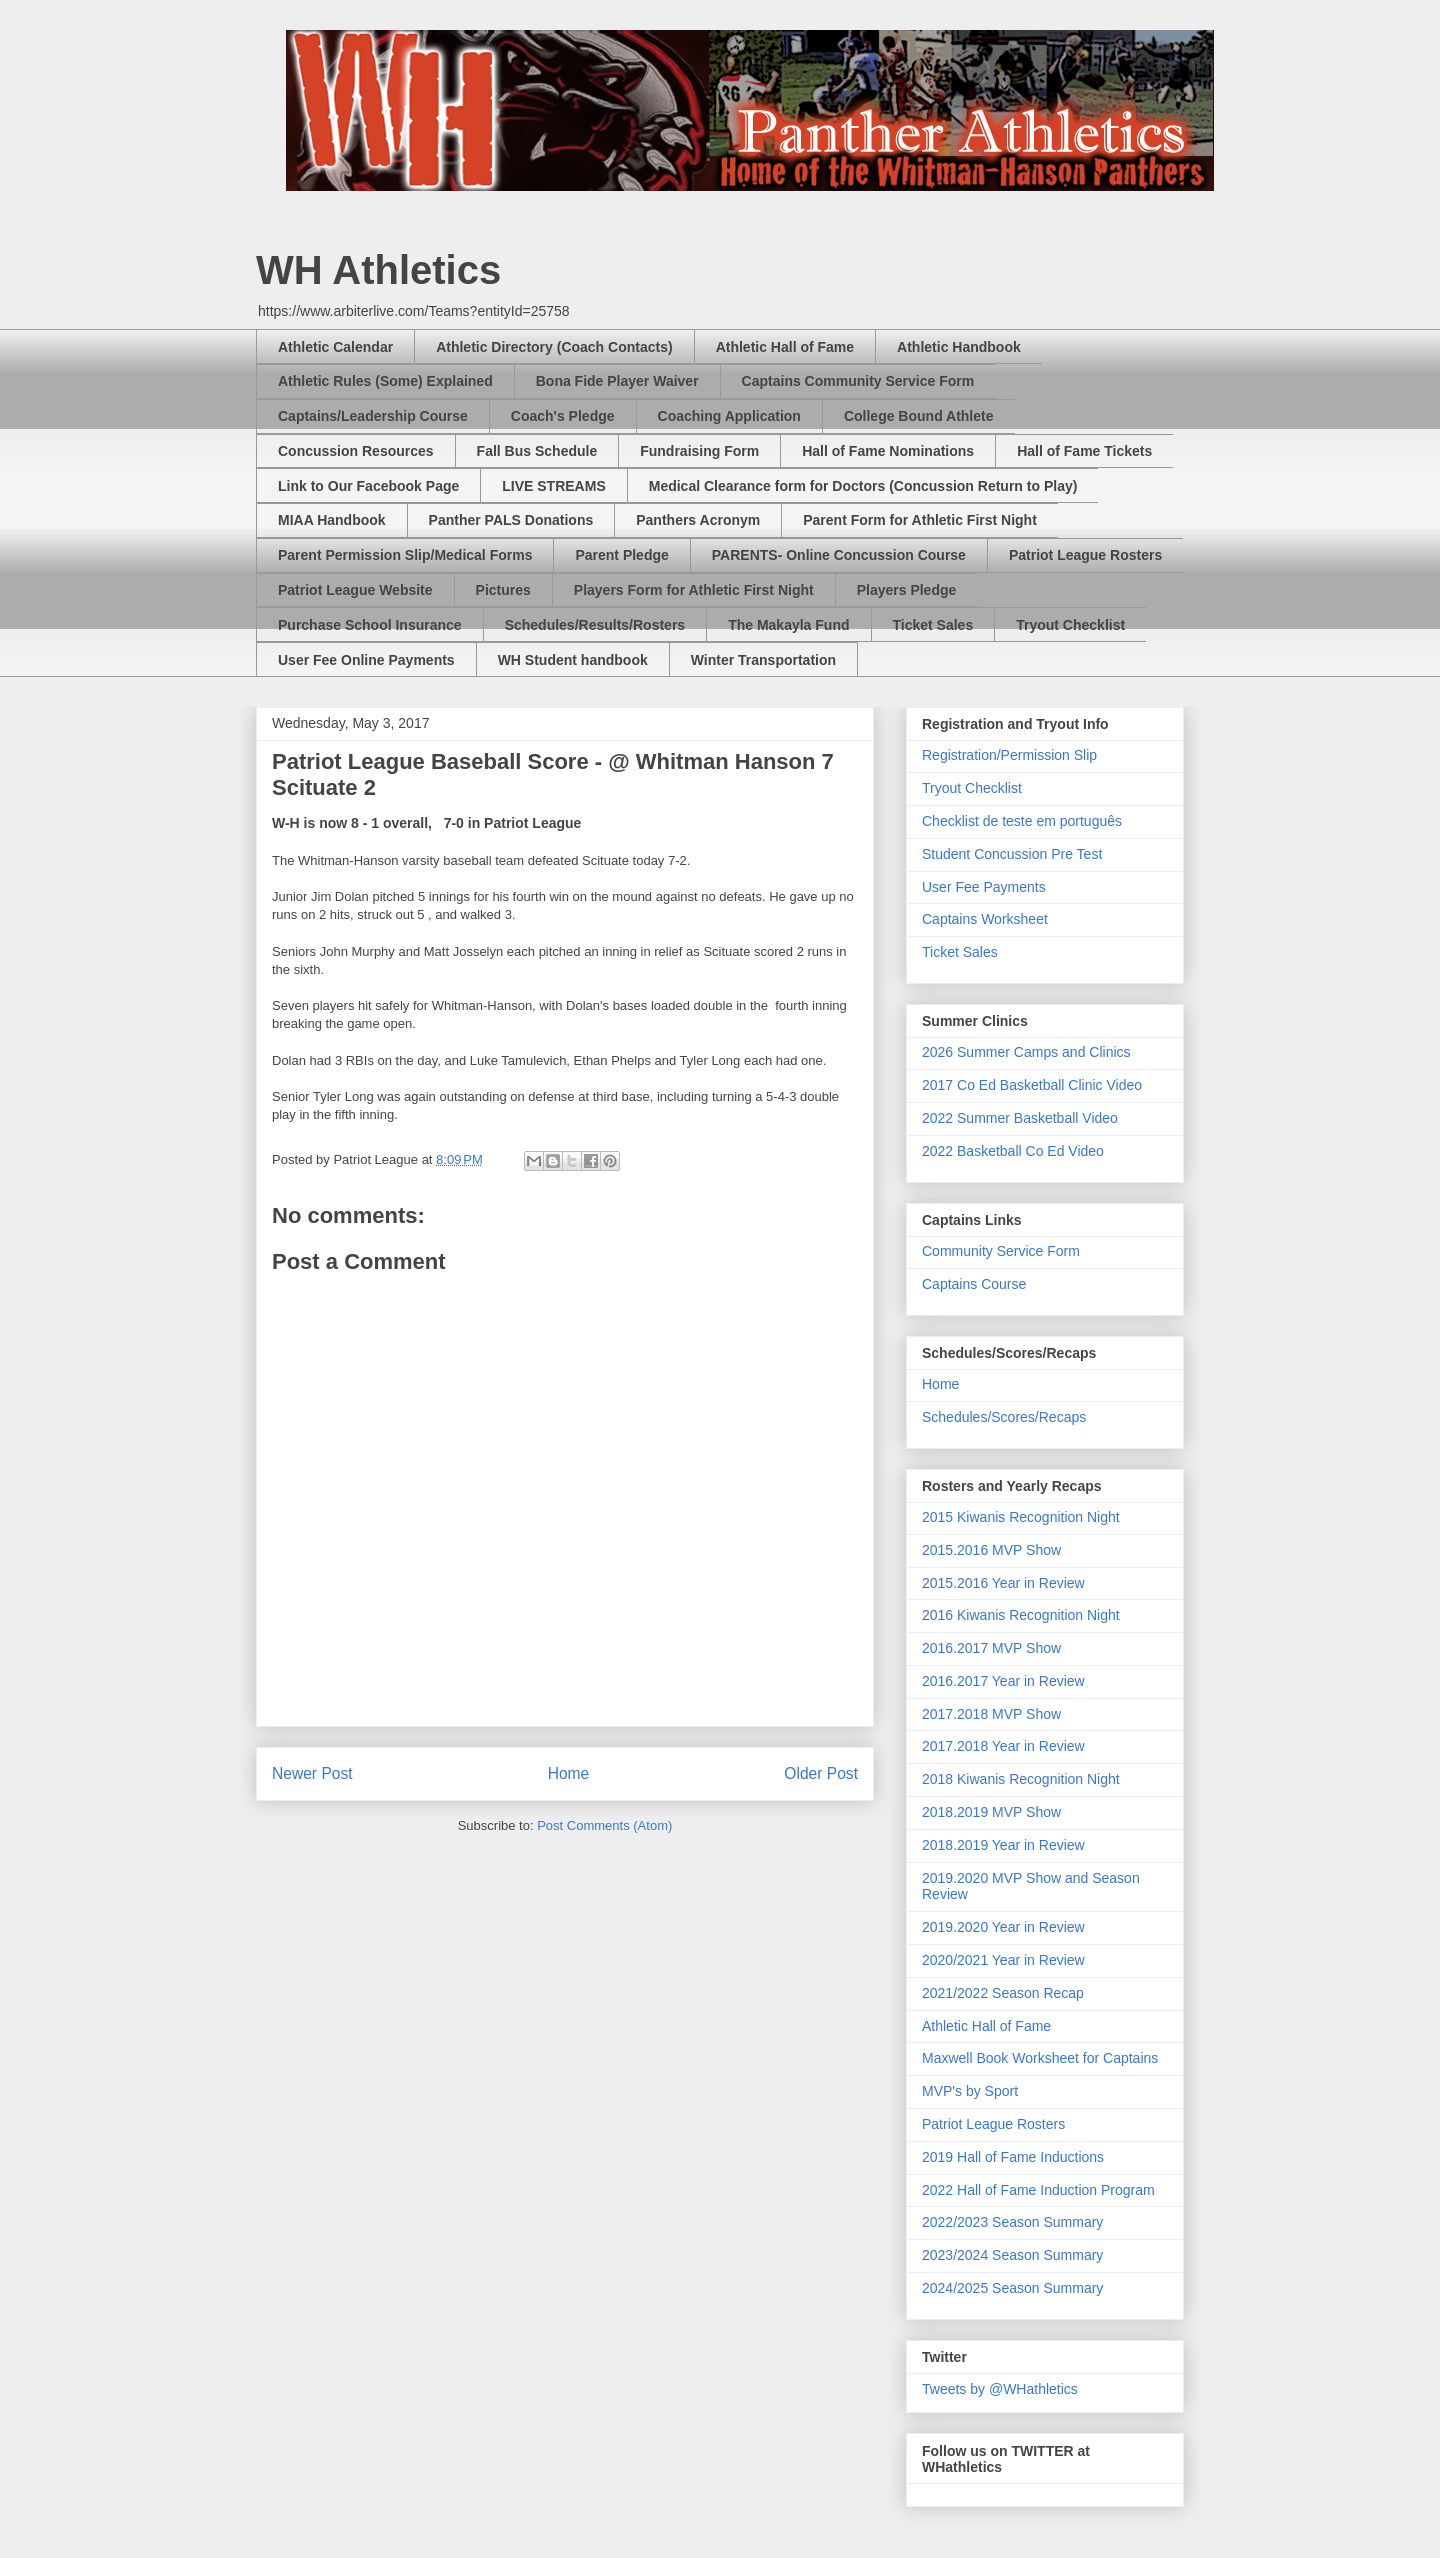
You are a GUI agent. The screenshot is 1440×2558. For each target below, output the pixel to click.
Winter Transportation (763, 660)
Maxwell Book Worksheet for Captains (1040, 2058)
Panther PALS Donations (511, 520)
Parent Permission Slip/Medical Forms (405, 555)
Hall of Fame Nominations (888, 451)
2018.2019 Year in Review (1003, 1845)
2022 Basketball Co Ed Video (1013, 1151)
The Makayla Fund (788, 625)
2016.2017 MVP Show (991, 1648)
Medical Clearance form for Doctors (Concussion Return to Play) (863, 486)
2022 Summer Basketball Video (1020, 1118)
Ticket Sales (933, 625)
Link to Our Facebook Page (368, 486)
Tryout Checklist (1070, 625)
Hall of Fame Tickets (1084, 451)
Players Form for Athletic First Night (694, 590)
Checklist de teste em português (1022, 821)
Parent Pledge (621, 555)
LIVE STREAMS (553, 486)
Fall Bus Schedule (537, 451)
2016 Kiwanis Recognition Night (1021, 1615)
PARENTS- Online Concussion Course (839, 555)
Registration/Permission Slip (1009, 755)
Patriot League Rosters (1085, 555)
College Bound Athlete (919, 416)
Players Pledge (907, 590)
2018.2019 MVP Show (991, 1812)
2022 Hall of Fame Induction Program (1038, 2190)
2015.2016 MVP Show (991, 1550)
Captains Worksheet (985, 919)
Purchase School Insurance (370, 625)
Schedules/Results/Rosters (595, 625)
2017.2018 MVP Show (991, 1714)
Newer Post (312, 1773)
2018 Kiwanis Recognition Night (1021, 1779)
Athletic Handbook (959, 347)
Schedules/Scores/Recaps (1004, 1417)
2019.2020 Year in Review (1003, 1927)
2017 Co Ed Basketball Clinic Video (1032, 1085)
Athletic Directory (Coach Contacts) (554, 347)
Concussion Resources (356, 451)
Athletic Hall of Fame (785, 347)
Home (569, 1773)
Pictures (503, 590)
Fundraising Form (699, 451)
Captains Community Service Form (858, 381)
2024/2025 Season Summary (1012, 2288)
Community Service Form (1001, 1251)
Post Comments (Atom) (604, 1825)
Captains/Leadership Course (373, 416)
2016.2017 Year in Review (1003, 1681)
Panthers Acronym (698, 520)
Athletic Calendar (335, 347)
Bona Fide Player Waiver (617, 381)
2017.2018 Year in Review (1003, 1746)
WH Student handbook (573, 660)
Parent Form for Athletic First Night (920, 520)
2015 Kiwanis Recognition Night (1021, 1517)
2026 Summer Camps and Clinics (1026, 1052)
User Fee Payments (984, 887)
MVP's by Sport (970, 2091)
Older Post (821, 1773)
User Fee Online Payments (366, 660)
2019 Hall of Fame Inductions (1013, 2157)
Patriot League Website (355, 590)
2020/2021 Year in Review (1003, 1960)
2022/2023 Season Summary (1012, 2222)
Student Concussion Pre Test (1012, 854)
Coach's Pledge (563, 416)
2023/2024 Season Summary (1012, 2255)
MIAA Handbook (332, 520)
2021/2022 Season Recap (1003, 1993)
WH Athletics (378, 270)
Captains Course (974, 1284)
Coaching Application (729, 416)
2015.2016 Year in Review (1003, 1583)
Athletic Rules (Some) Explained (385, 381)
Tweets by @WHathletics (1000, 2389)
